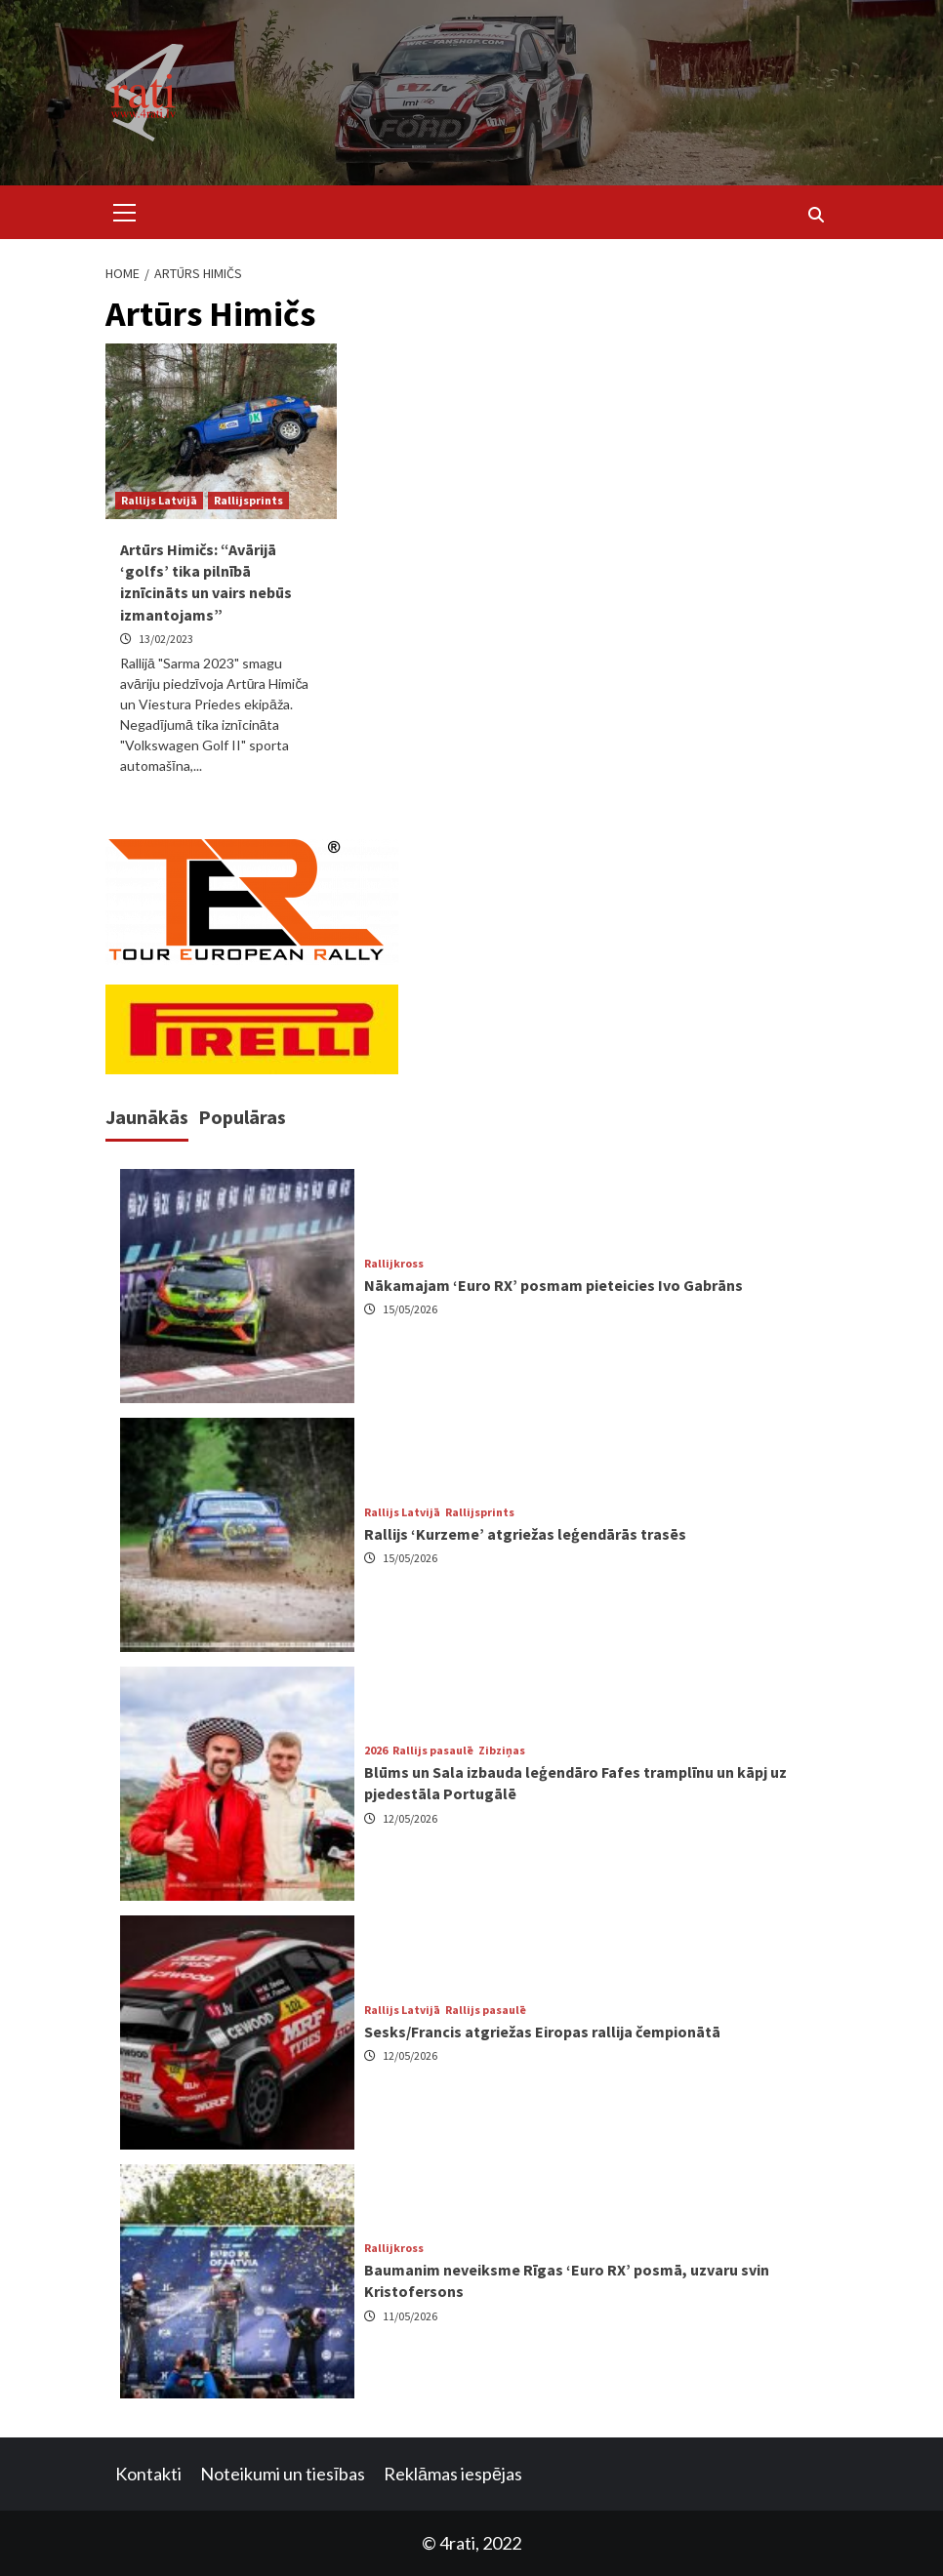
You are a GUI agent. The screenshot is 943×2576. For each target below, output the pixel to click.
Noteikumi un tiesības (282, 2473)
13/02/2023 (166, 638)
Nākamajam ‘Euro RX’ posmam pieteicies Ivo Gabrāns (553, 1285)
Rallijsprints (248, 500)
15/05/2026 (410, 1309)
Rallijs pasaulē (432, 1750)
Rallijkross (394, 1263)
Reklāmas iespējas (453, 2473)
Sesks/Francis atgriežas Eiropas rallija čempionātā (542, 2031)
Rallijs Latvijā (159, 500)
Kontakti (148, 2473)
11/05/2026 (410, 2316)
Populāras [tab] (242, 1117)
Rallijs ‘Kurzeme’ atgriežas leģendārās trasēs (525, 1534)
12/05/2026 (410, 1818)
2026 (376, 1750)
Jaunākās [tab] (146, 1117)
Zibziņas (501, 1750)
